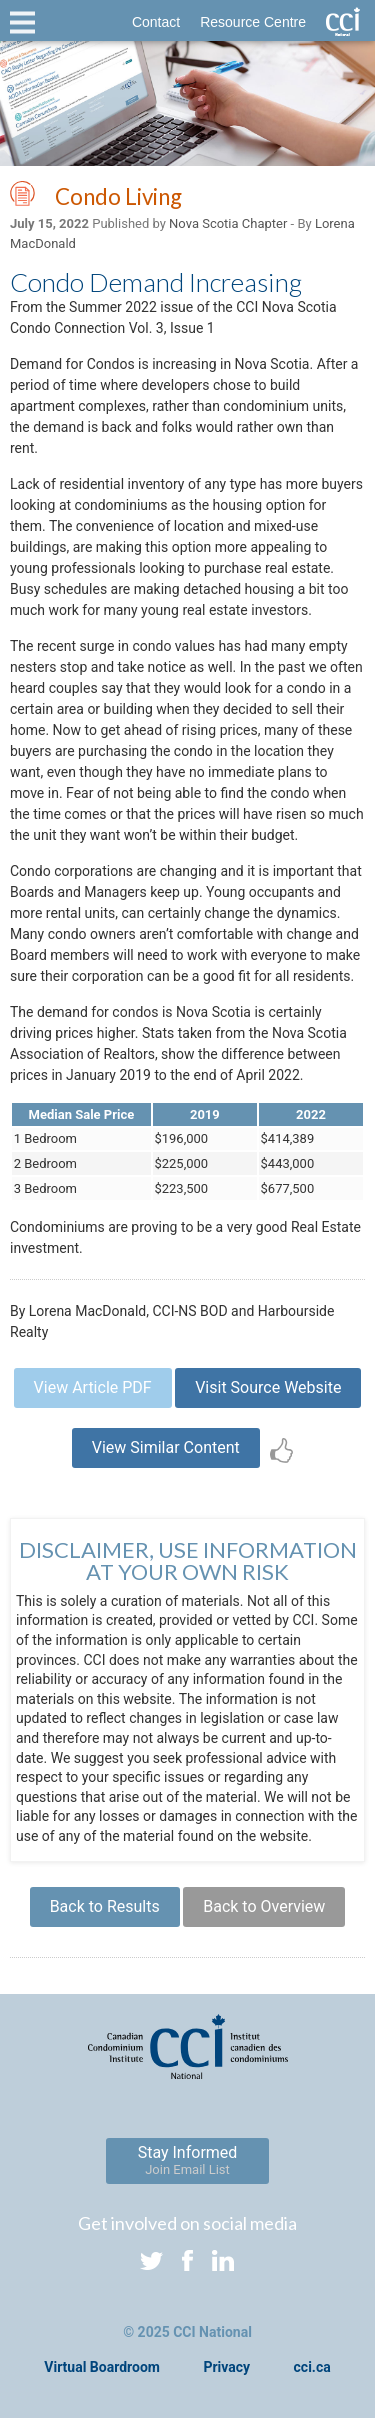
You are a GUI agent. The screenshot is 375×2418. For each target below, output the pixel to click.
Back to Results (105, 1906)
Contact (156, 22)
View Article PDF (93, 1387)
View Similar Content (166, 1447)
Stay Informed (188, 2160)
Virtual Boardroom (102, 2367)
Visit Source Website (268, 1387)
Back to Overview (264, 1906)
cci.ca (312, 2367)
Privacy (226, 2367)
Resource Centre (253, 22)
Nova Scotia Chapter (228, 223)
